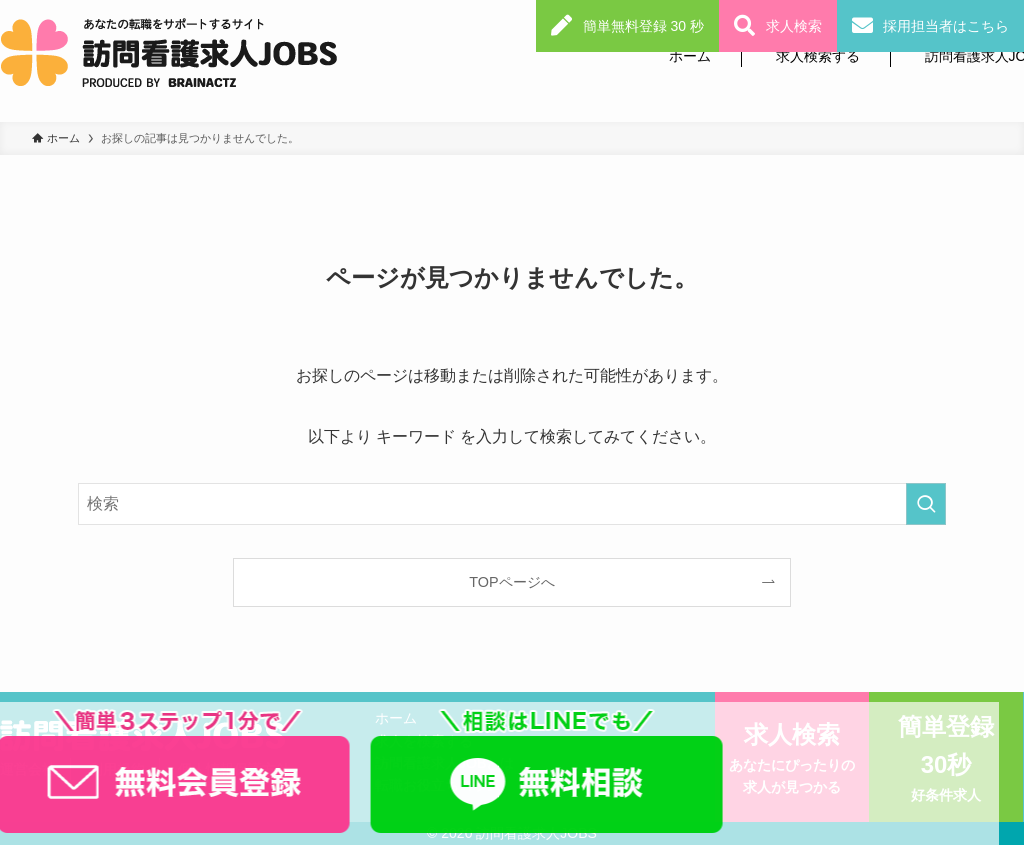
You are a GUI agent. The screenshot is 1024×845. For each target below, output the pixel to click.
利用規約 (117, 769)
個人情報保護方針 (234, 769)
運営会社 (28, 769)
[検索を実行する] (926, 504)
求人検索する (818, 56)
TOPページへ (511, 582)
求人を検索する (424, 741)
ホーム (690, 56)
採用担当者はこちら (946, 26)
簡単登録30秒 (946, 760)
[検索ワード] (512, 504)
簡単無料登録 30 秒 (643, 26)
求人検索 (794, 26)
